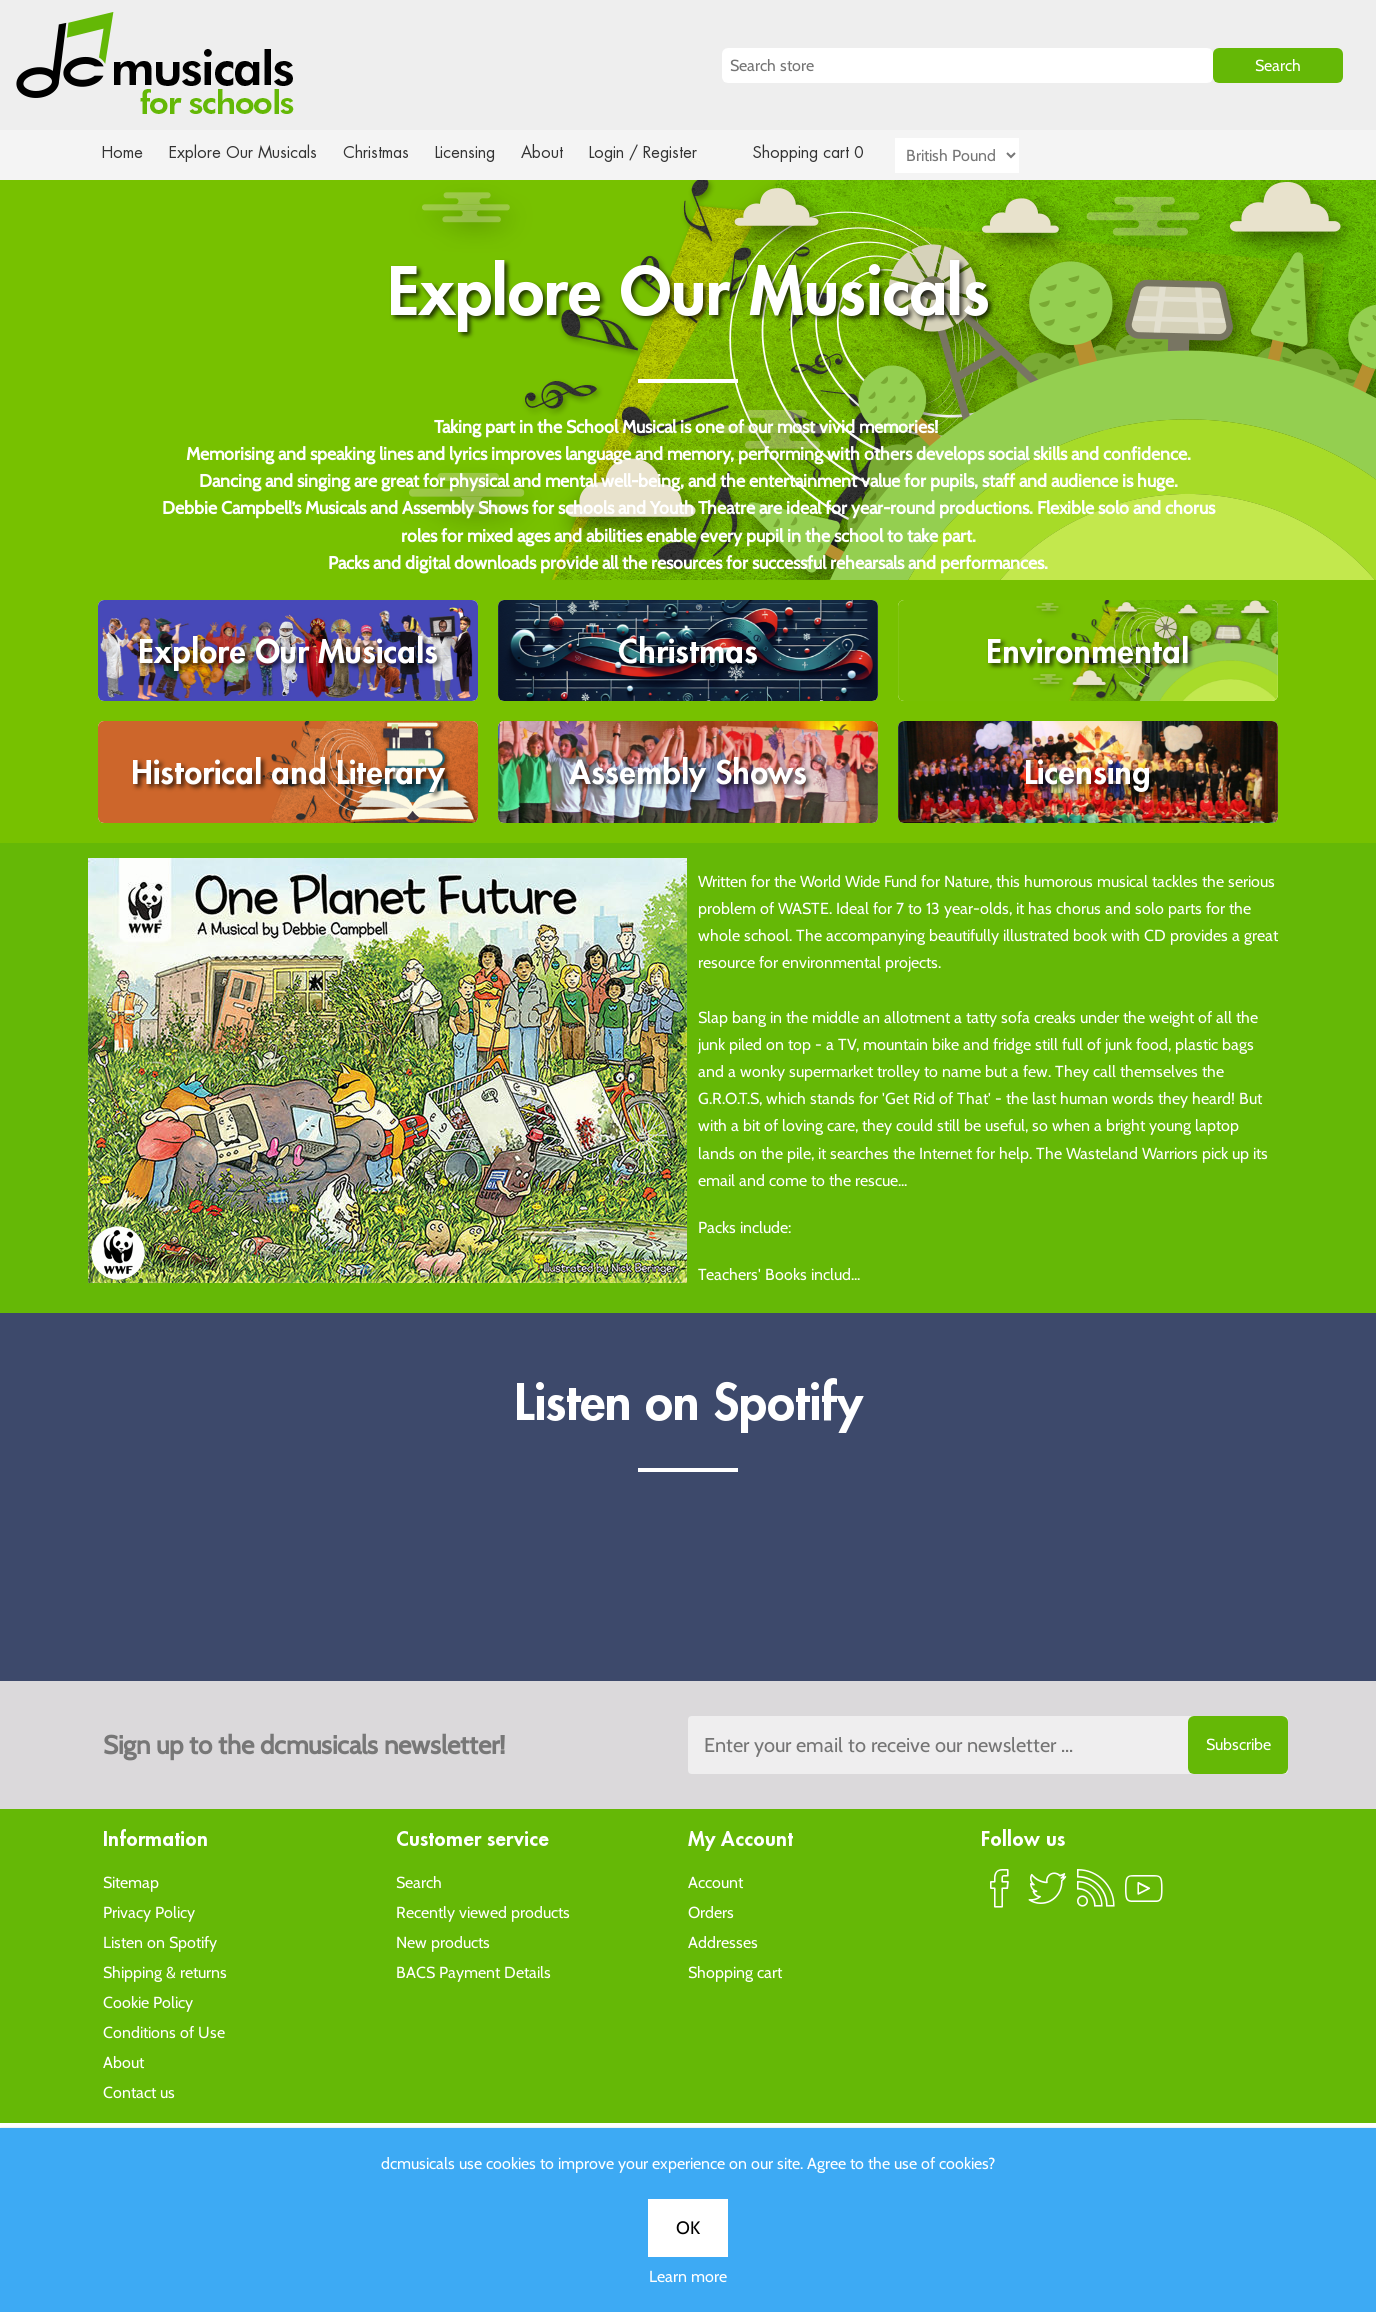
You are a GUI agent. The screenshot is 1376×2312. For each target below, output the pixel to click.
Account (715, 1881)
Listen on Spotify (160, 1941)
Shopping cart (735, 1971)
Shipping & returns (165, 1971)
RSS (1096, 1896)
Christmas (384, 152)
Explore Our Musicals (246, 152)
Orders (711, 1911)
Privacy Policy (149, 1911)
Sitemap (131, 1881)
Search (419, 1881)
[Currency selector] (980, 155)
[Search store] (967, 65)
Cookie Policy (148, 2001)
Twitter (1048, 1896)
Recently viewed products (483, 1911)
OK (688, 2228)
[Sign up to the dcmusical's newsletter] (988, 1745)
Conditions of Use (164, 2031)
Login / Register (663, 152)
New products (443, 1941)
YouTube (1144, 1896)
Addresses (723, 1941)
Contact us (139, 2091)
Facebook (1000, 1896)
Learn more (688, 2276)
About (560, 152)
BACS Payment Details (473, 1971)
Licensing (480, 152)
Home (122, 152)
